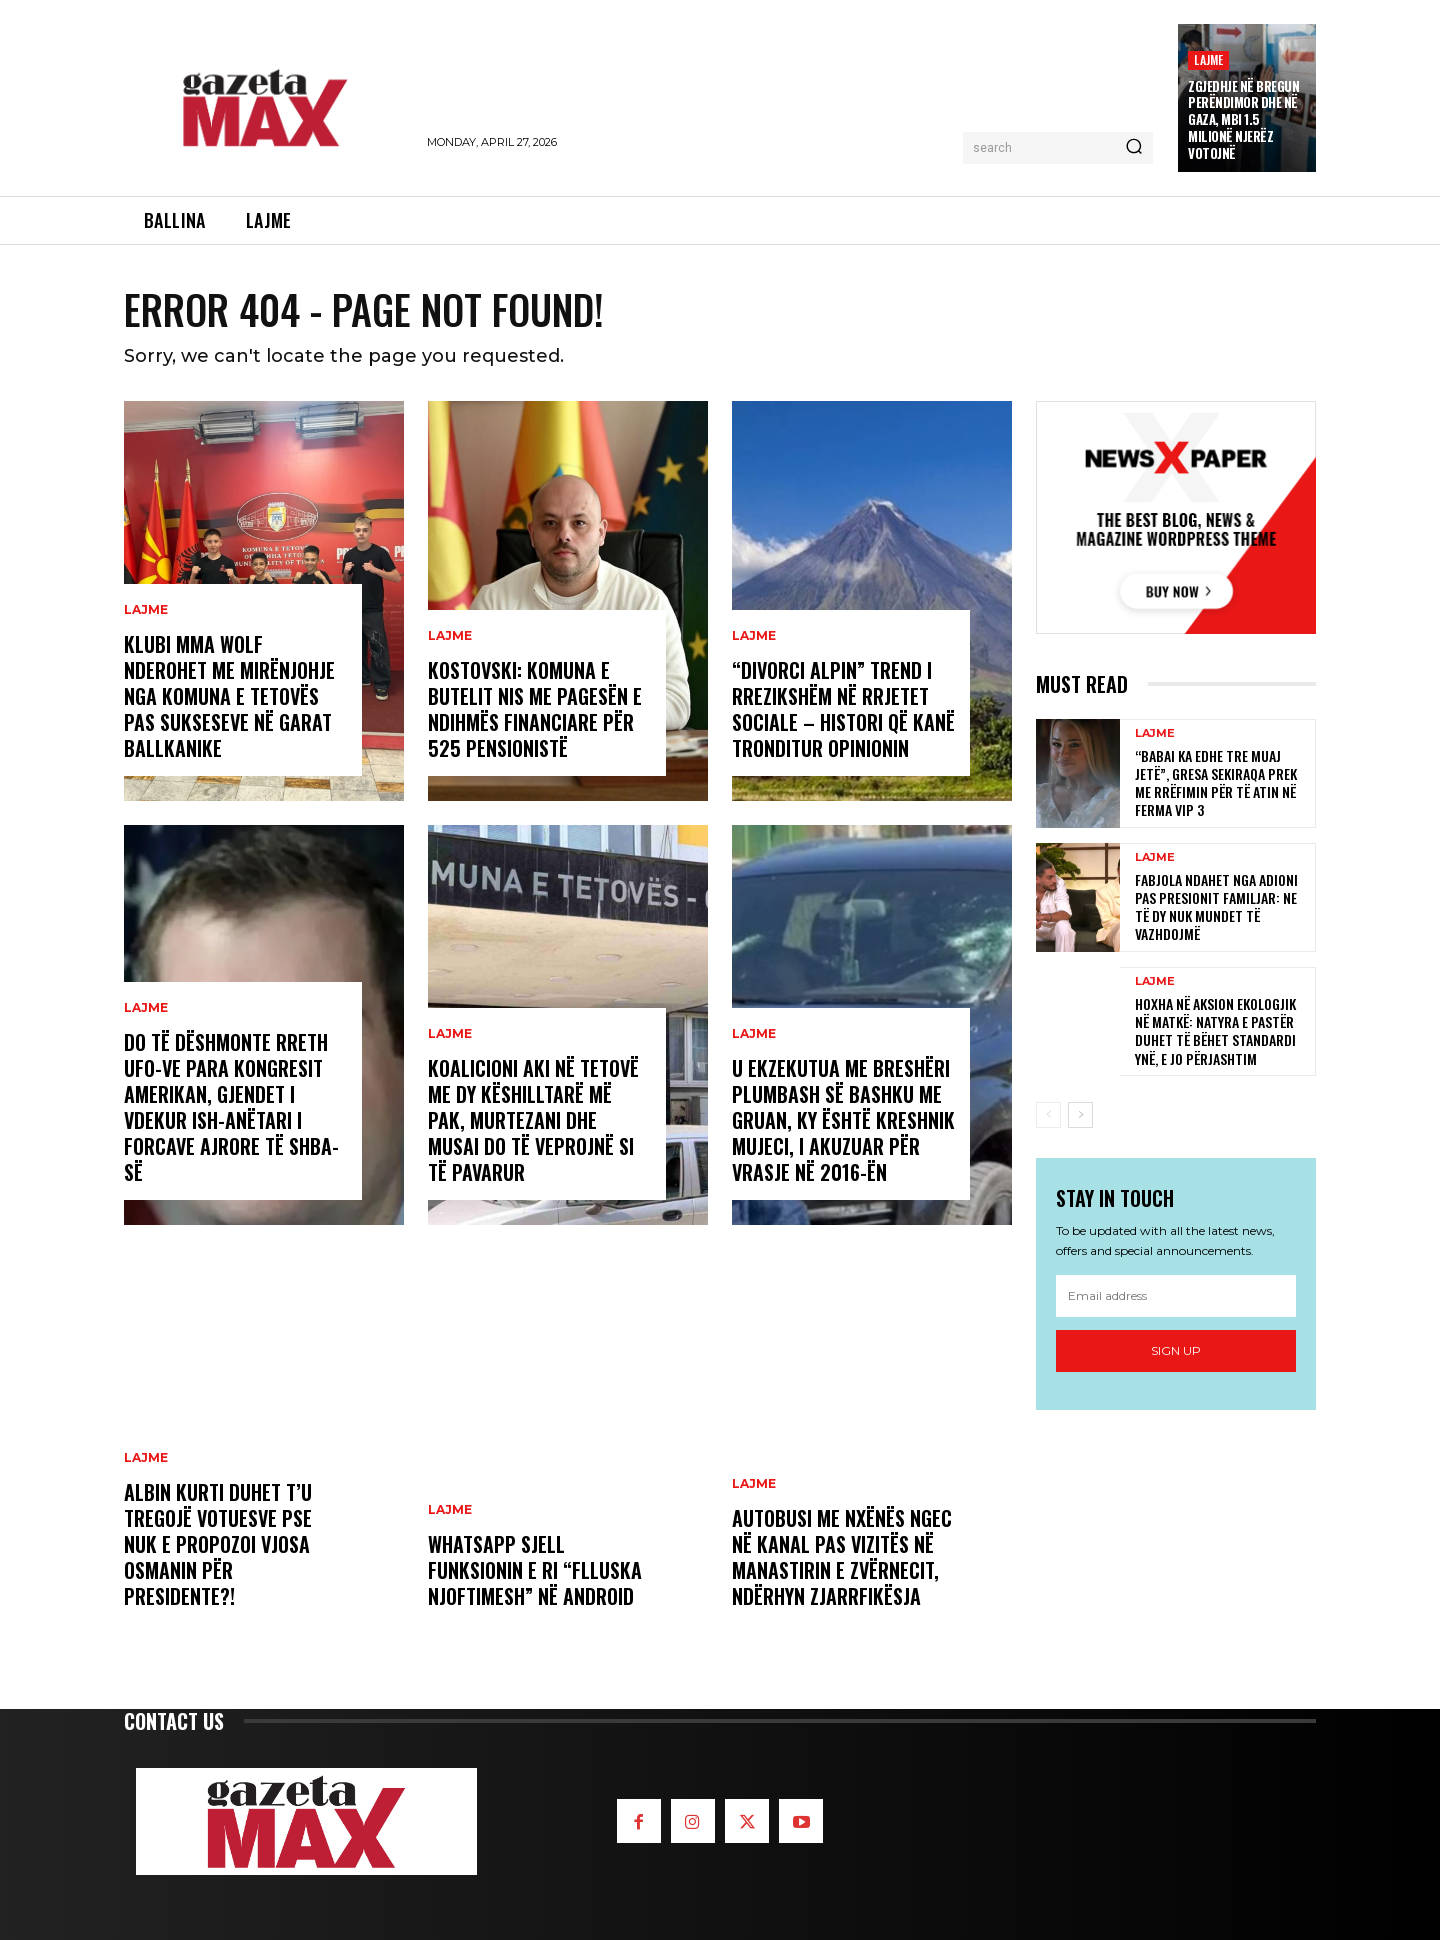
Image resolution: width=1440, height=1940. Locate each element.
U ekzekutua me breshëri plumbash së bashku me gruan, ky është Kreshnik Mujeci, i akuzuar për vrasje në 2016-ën (843, 1120)
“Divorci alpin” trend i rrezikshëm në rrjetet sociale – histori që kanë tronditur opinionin (843, 709)
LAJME (1208, 59)
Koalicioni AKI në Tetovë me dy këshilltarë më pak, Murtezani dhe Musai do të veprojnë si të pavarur (533, 1120)
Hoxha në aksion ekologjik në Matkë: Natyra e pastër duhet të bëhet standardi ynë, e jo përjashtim (1215, 1031)
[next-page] (1080, 1115)
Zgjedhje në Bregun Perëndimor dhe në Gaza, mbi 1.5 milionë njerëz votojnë (1243, 120)
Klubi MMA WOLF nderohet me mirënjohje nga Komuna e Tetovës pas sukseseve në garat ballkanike (229, 696)
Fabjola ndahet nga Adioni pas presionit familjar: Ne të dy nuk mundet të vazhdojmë (1216, 907)
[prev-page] (1048, 1115)
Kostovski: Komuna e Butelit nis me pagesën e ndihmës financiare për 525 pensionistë (535, 709)
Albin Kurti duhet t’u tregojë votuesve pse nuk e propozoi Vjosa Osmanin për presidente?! (218, 1544)
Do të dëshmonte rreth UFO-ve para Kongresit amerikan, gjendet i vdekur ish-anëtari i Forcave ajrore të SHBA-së (231, 1107)
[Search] (1134, 148)
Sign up (1176, 1350)
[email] (1176, 1296)
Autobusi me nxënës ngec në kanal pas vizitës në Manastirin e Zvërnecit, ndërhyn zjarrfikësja (842, 1557)
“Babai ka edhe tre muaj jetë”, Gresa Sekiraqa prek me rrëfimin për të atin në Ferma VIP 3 (1216, 783)
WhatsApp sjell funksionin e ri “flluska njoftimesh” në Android (535, 1570)
